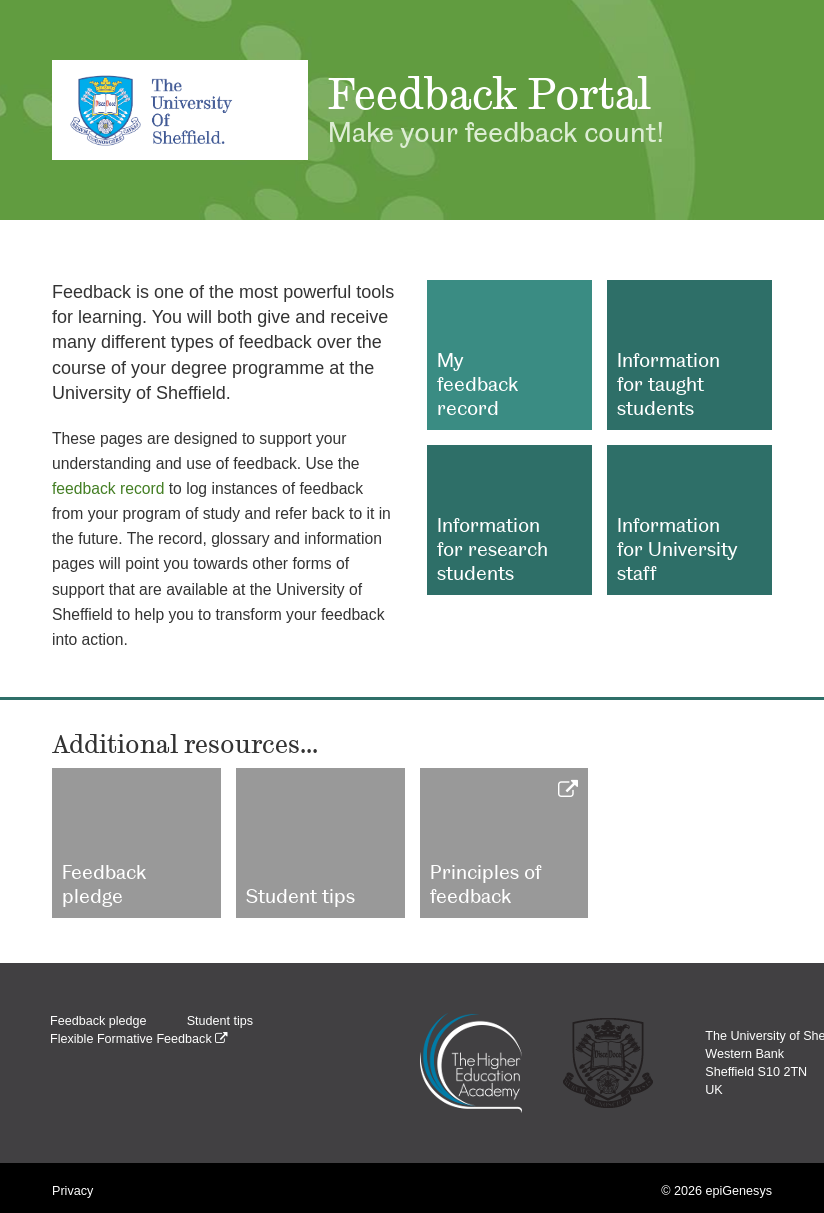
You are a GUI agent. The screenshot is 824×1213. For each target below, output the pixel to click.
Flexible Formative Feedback (139, 1039)
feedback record (108, 488)
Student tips (220, 1021)
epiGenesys (738, 1191)
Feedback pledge (98, 1021)
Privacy (72, 1191)
